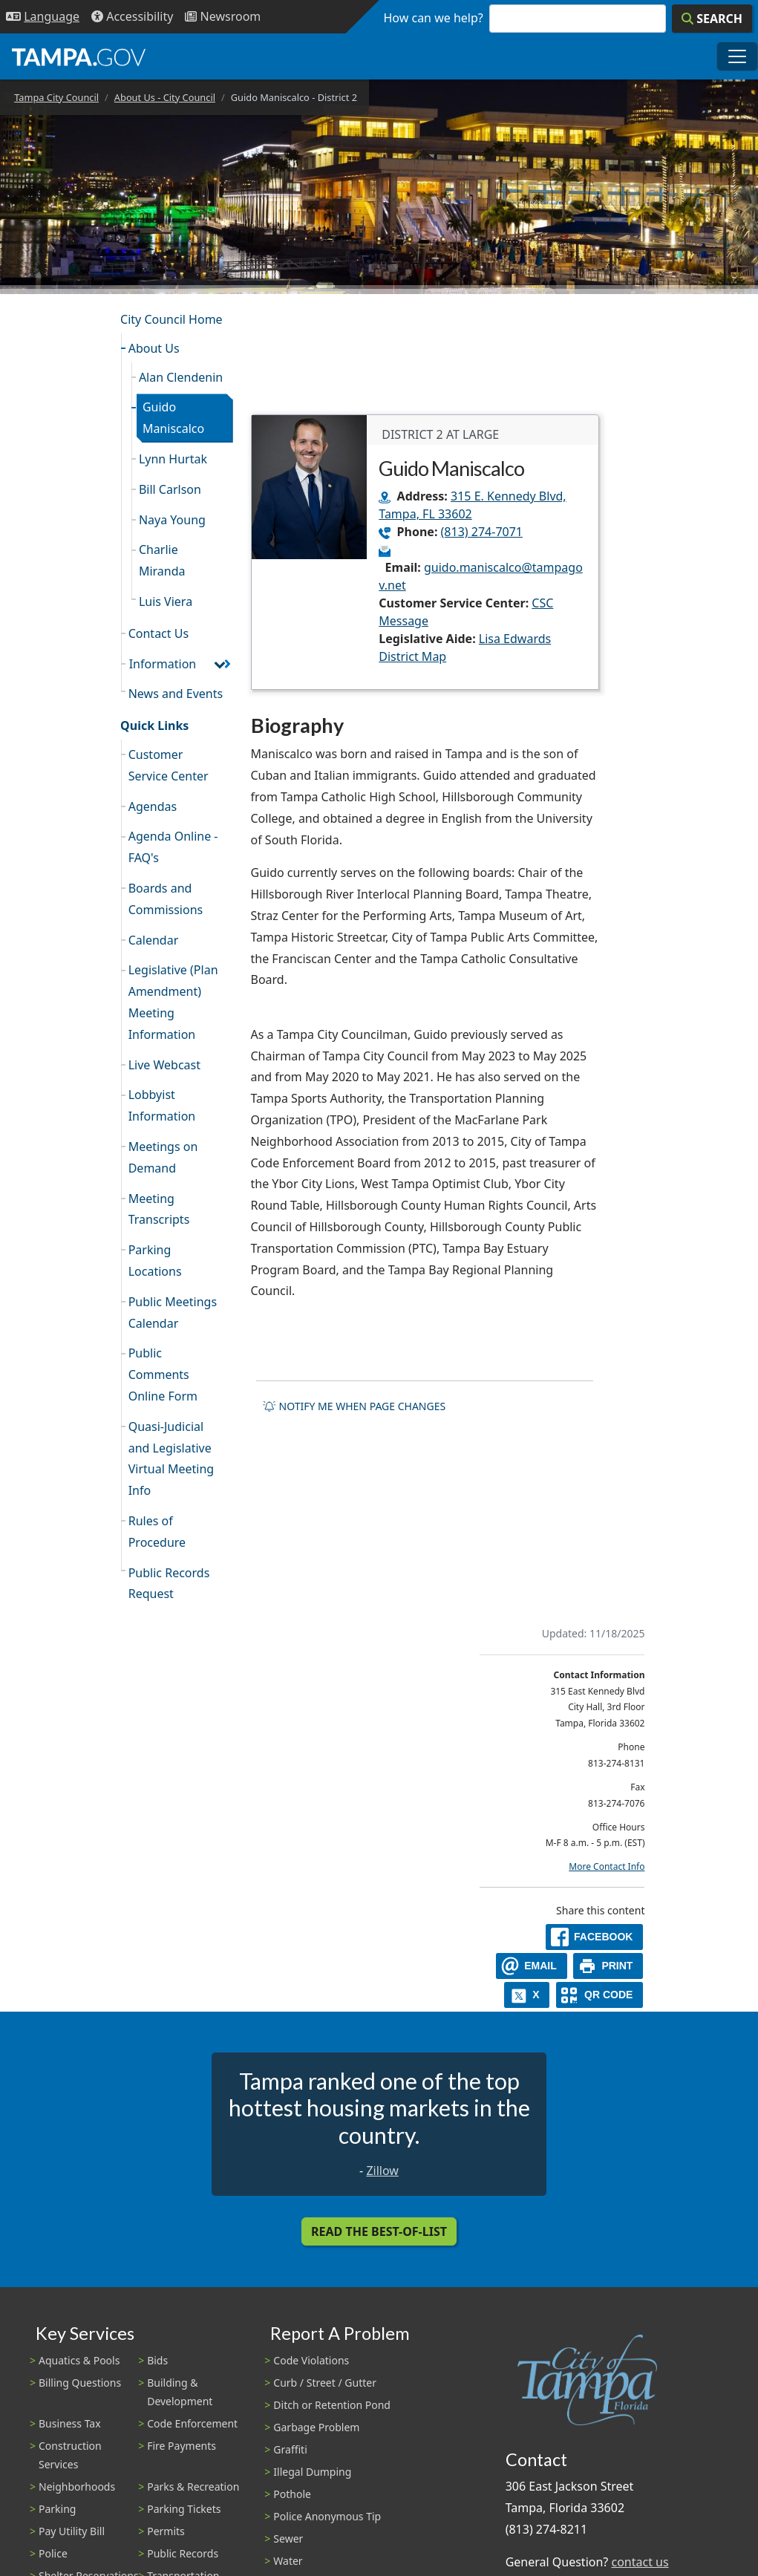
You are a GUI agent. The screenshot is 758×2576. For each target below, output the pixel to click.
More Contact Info (606, 1866)
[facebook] (595, 1937)
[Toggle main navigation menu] (737, 56)
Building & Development (179, 2392)
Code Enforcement (192, 2423)
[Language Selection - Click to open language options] (42, 16)
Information (163, 664)
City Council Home (171, 319)
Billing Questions (80, 2383)
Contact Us (158, 633)
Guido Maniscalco (173, 418)
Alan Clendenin (181, 377)
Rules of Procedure (157, 1532)
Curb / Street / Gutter (324, 2383)
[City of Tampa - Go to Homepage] (79, 56)
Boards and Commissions (165, 899)
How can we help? (433, 18)
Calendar (153, 940)
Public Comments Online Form (162, 1374)
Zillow (382, 2170)
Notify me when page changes (354, 1406)
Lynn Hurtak (173, 459)
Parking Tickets (183, 2509)
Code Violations (311, 2360)
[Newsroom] (223, 16)
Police (53, 2553)
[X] (527, 1995)
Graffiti (290, 2449)
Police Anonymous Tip (327, 2516)
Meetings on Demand (163, 1157)
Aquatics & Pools (79, 2360)
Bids (157, 2360)
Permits (166, 2531)
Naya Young (172, 520)
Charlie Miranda (162, 560)
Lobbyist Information (162, 1105)
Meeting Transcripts (159, 1209)
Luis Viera (165, 601)
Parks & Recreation (193, 2486)
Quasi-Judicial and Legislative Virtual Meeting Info (171, 1458)
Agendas (152, 806)
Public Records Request (169, 1583)
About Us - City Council (164, 97)
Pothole (292, 2494)
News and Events (175, 693)
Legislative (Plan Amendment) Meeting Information (173, 1002)
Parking (57, 2509)
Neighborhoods (77, 2486)
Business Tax (70, 2423)
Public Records (182, 2553)
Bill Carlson (170, 489)
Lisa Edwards (515, 638)
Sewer (288, 2538)
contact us (639, 2562)
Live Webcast (164, 1065)
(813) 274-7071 (482, 532)
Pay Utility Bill (72, 2531)
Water (287, 2561)
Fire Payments (181, 2446)
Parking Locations (155, 1260)
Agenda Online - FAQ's (173, 847)
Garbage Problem (316, 2427)
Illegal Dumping (312, 2472)
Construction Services (70, 2455)
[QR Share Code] (600, 1995)
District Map (412, 656)
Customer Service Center (168, 765)
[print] (608, 1966)
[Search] (712, 18)
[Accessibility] (132, 16)
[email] (531, 1966)
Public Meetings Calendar (172, 1312)
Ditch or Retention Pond (332, 2405)
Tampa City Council (56, 97)
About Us (154, 348)
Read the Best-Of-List (379, 2231)
